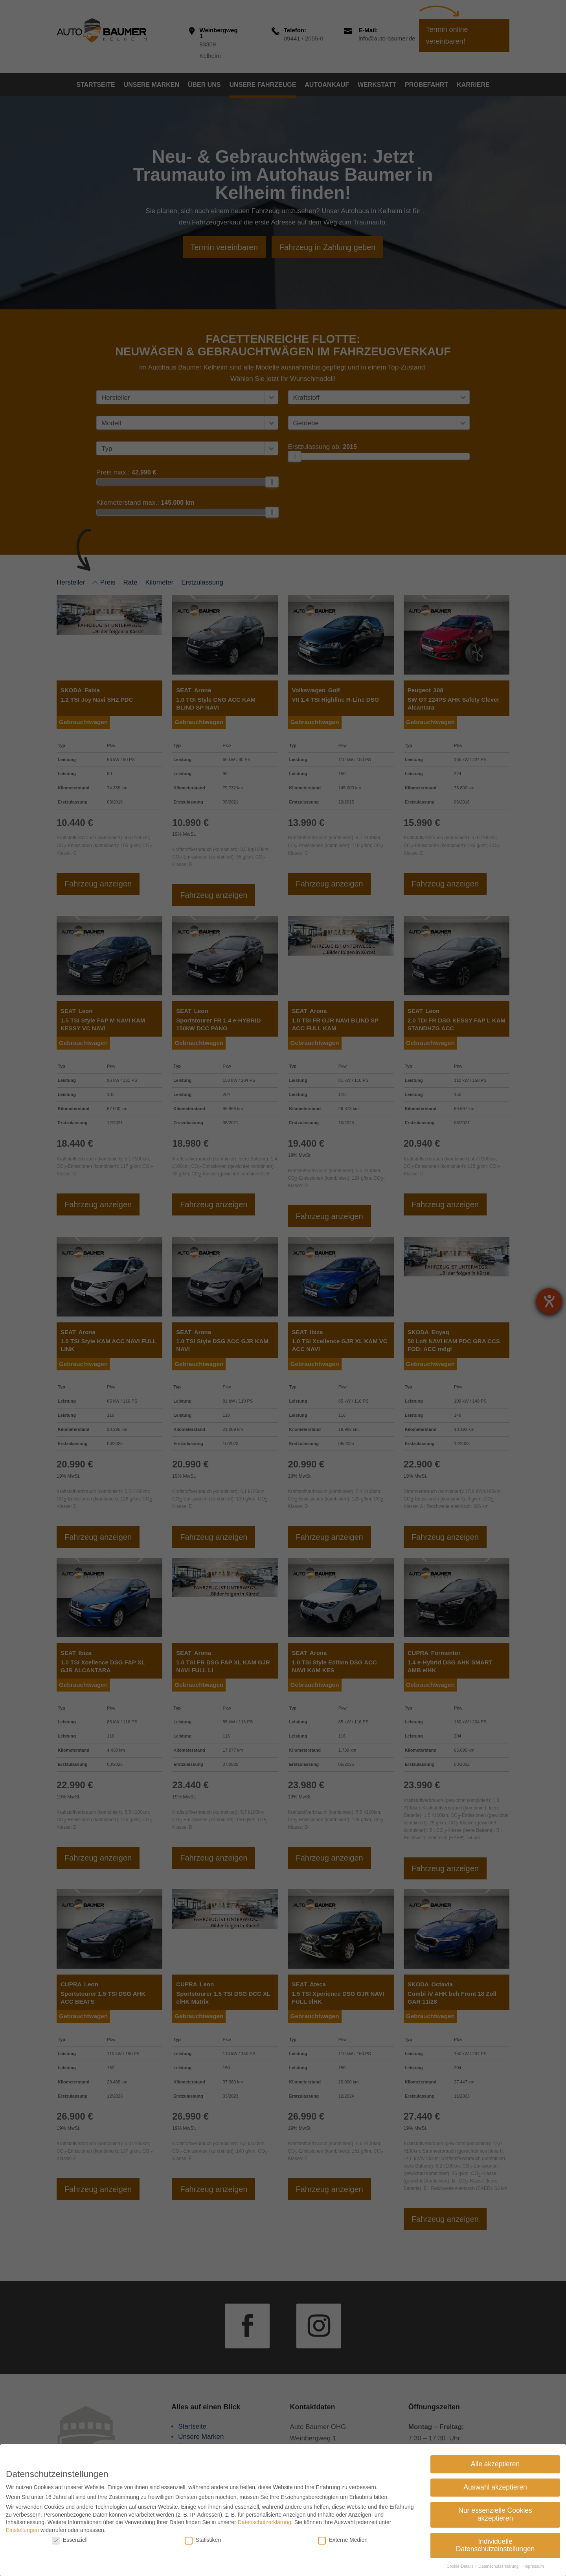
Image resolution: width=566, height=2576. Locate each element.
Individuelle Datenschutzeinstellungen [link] (495, 2545)
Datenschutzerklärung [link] (264, 2522)
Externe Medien (343, 2540)
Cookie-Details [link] (460, 2566)
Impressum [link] (534, 2566)
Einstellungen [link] (22, 2530)
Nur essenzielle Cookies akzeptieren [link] (495, 2514)
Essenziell (70, 2540)
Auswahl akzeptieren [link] (495, 2487)
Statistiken (203, 2540)
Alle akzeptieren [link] (495, 2464)
